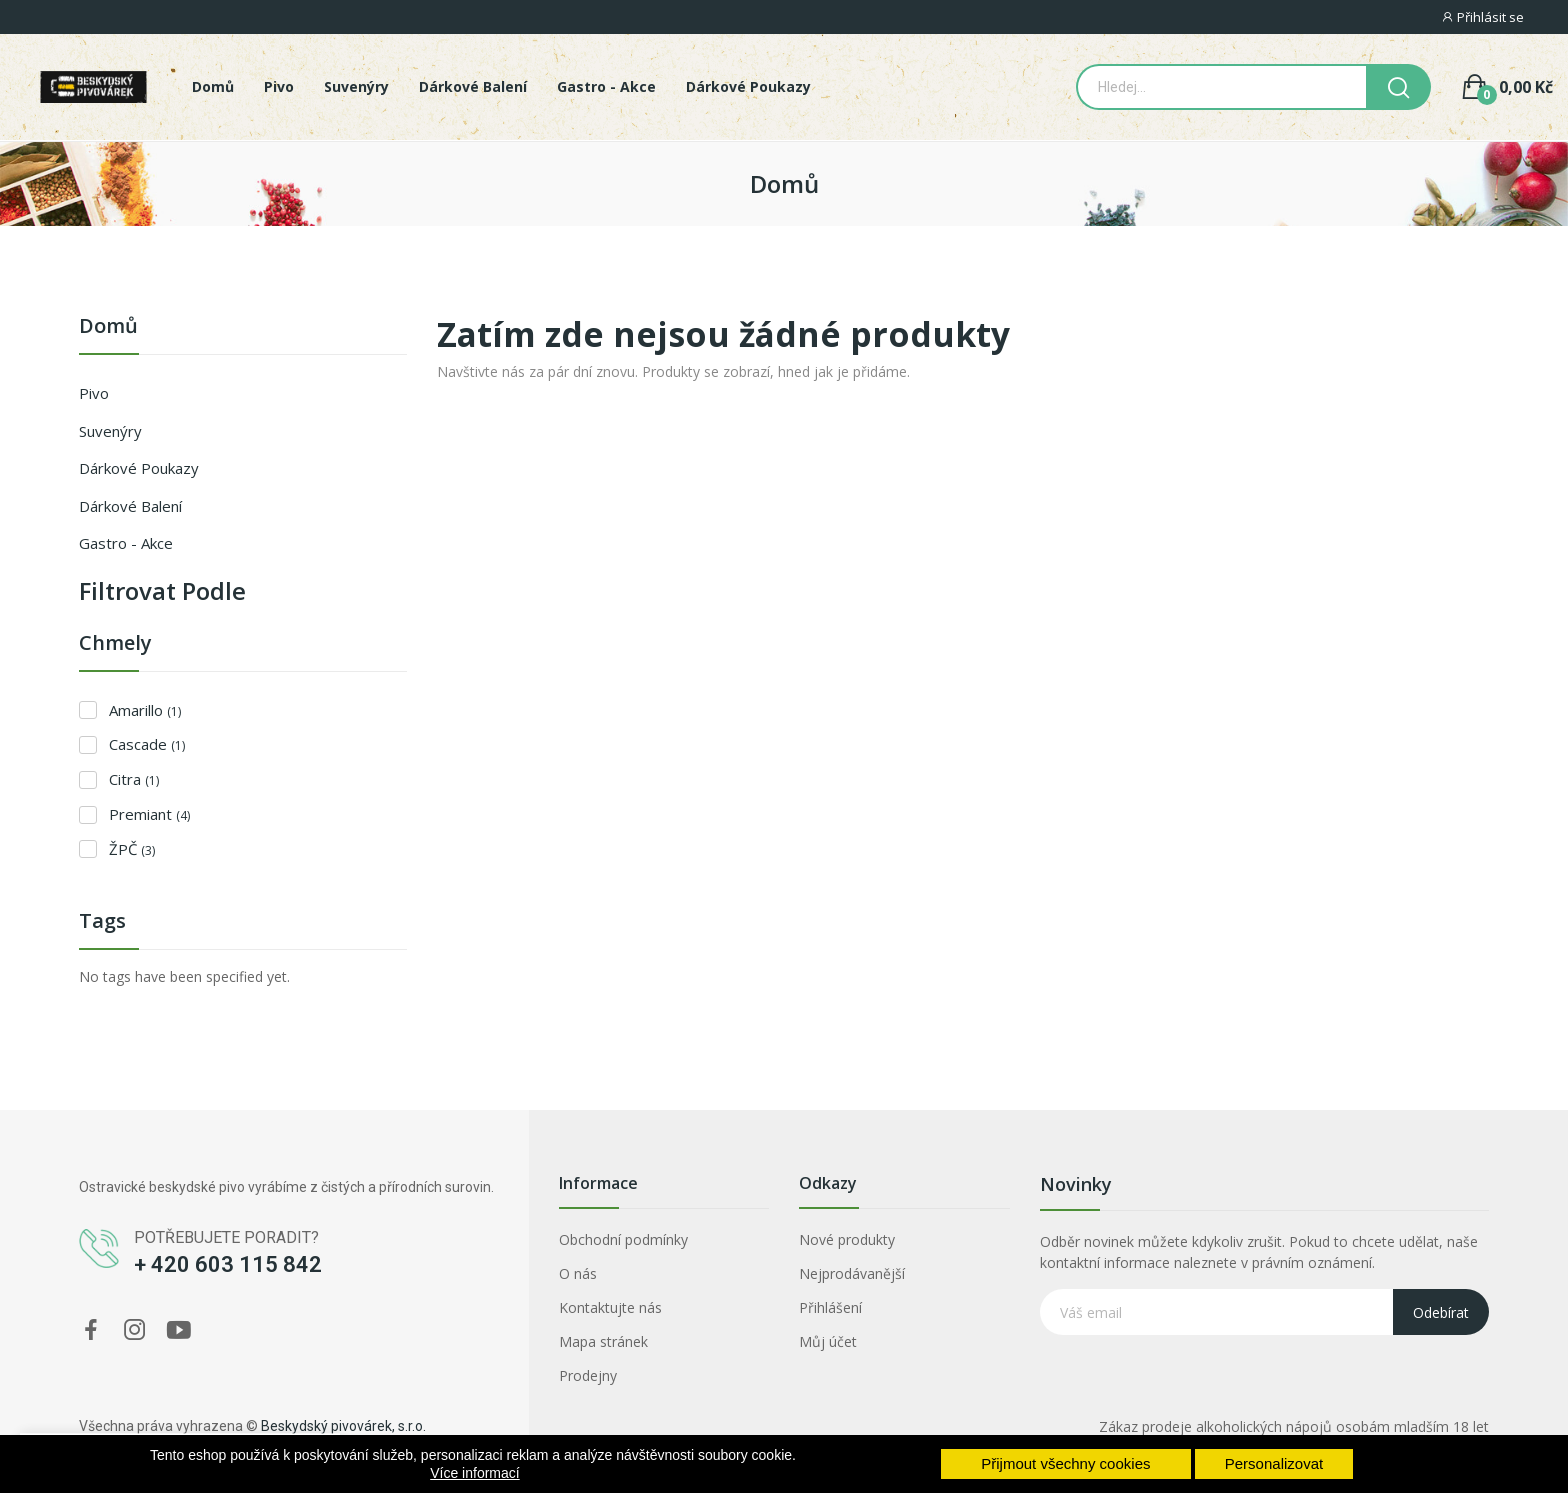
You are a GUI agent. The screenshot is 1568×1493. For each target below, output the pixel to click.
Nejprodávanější (852, 1273)
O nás (578, 1273)
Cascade (147, 744)
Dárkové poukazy (139, 468)
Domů (108, 327)
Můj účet (828, 1341)
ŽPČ (132, 849)
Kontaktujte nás (610, 1307)
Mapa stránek (603, 1341)
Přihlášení (830, 1307)
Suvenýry (110, 431)
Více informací (474, 1473)
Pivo (94, 393)
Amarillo (145, 710)
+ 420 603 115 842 (228, 1264)
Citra (134, 779)
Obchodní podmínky (623, 1239)
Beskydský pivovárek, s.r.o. (343, 1426)
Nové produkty (847, 1239)
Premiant (149, 814)
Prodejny (588, 1375)
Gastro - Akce (126, 543)
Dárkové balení (130, 506)
